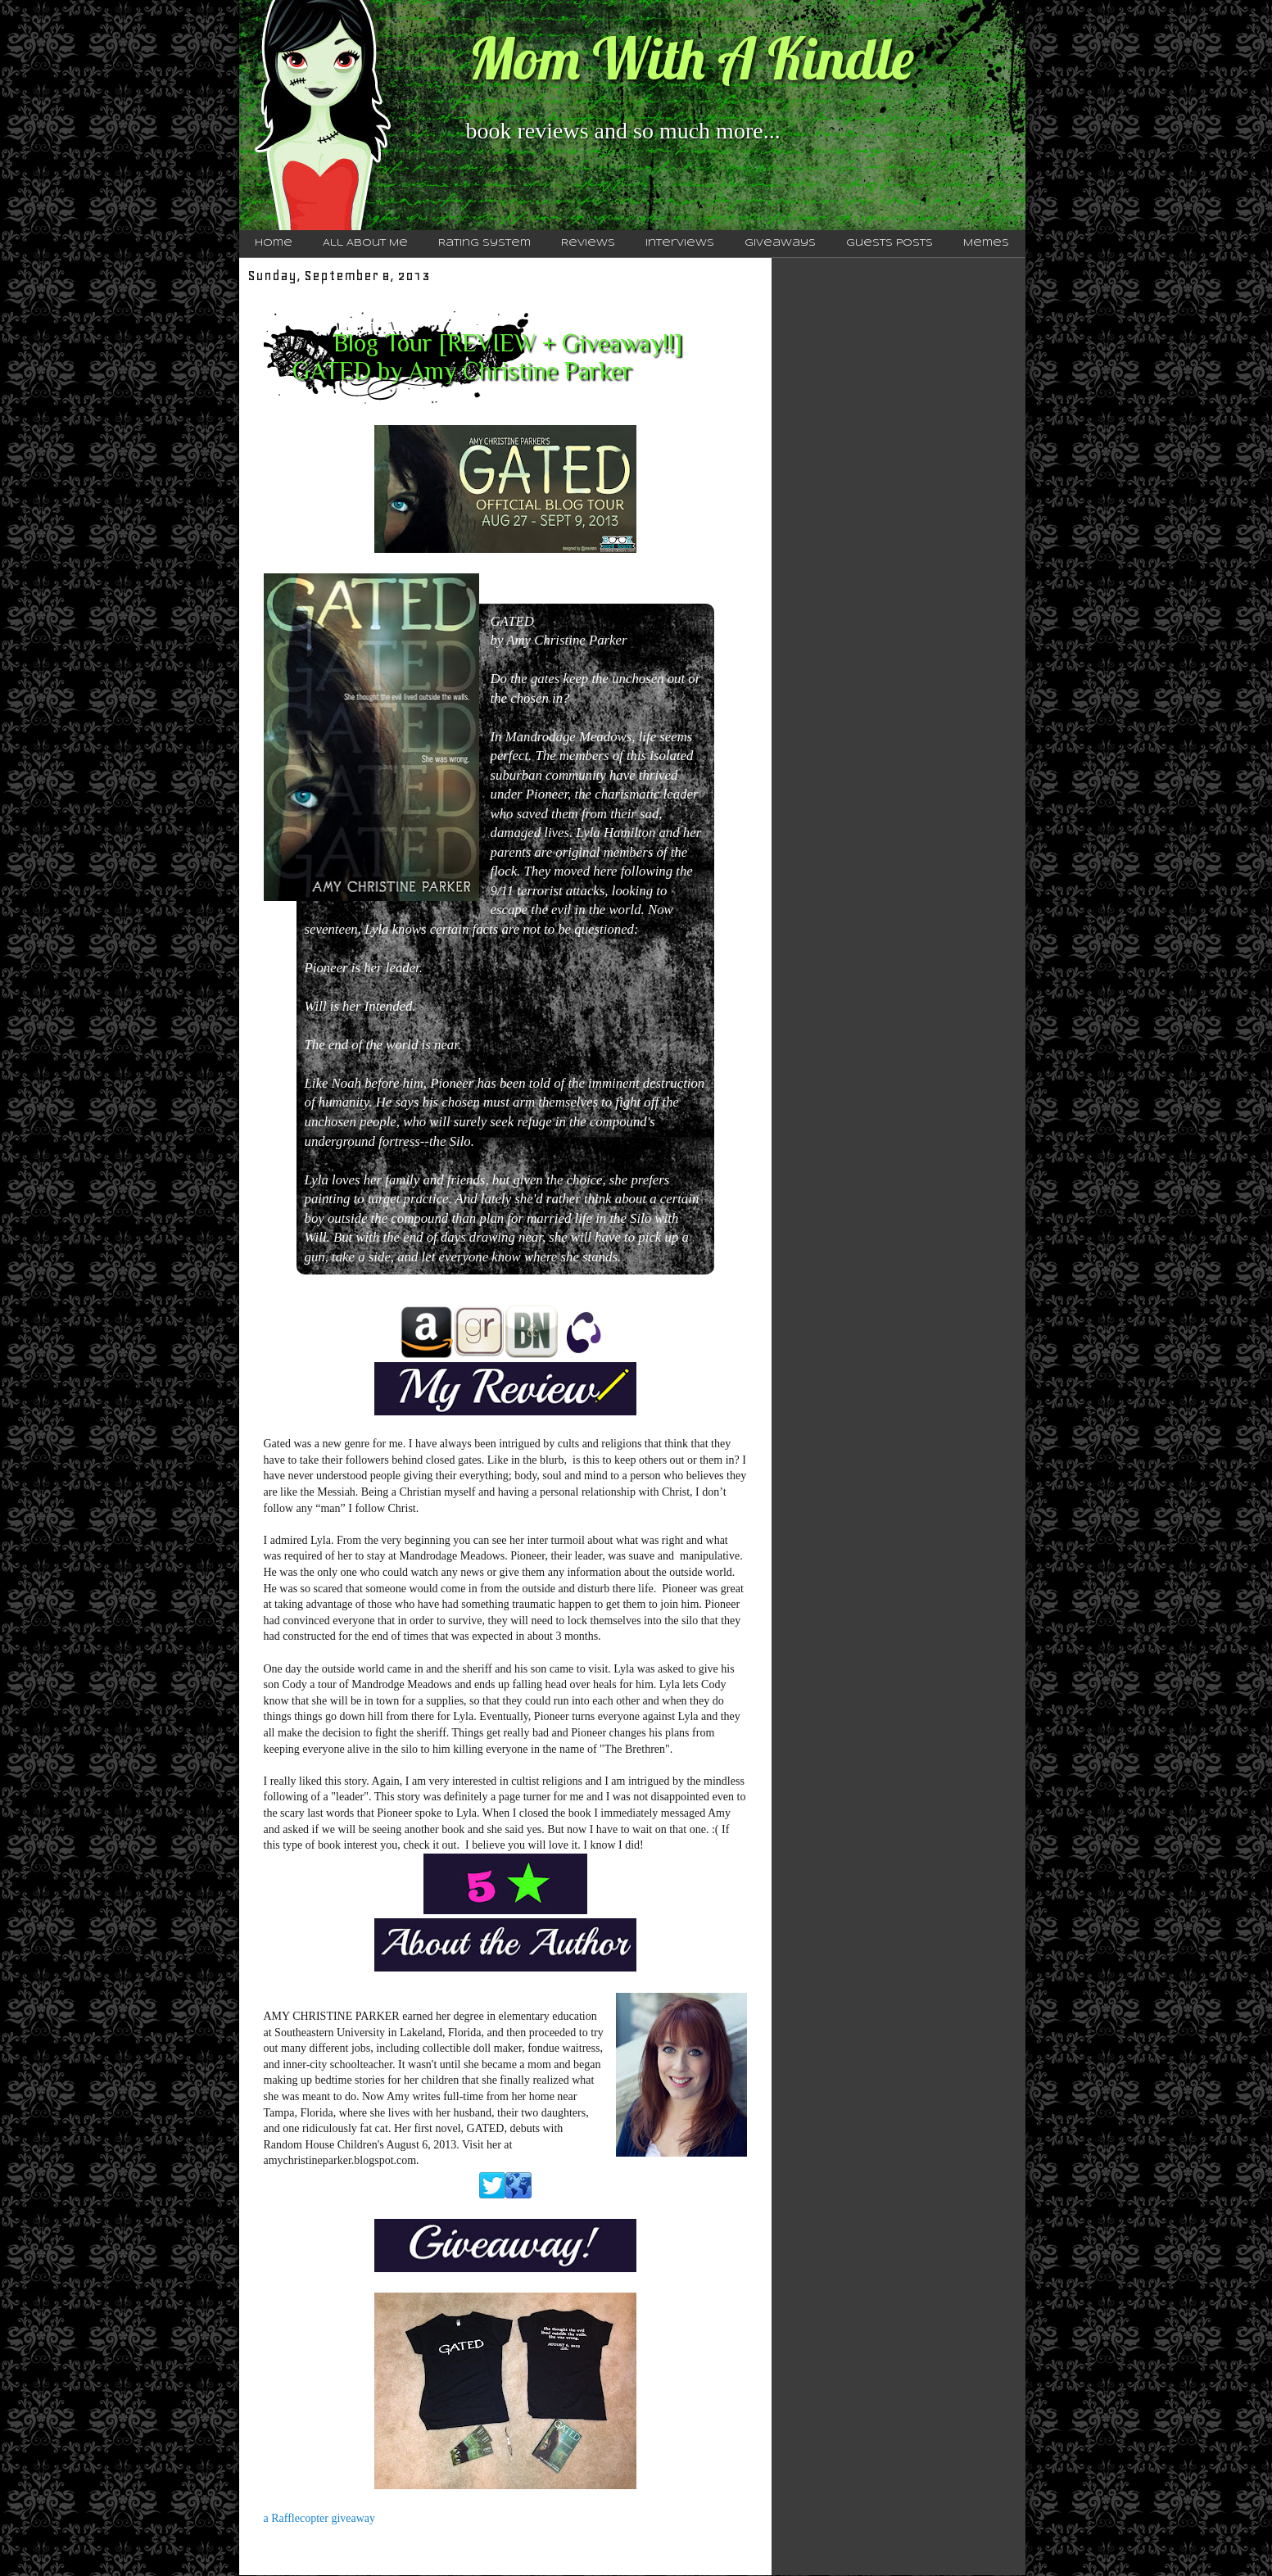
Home (273, 243)
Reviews (588, 243)
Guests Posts (889, 243)
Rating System (484, 243)
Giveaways (780, 243)
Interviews (679, 243)
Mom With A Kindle (691, 58)
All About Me (365, 243)
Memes (986, 243)
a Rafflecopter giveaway (320, 2518)
